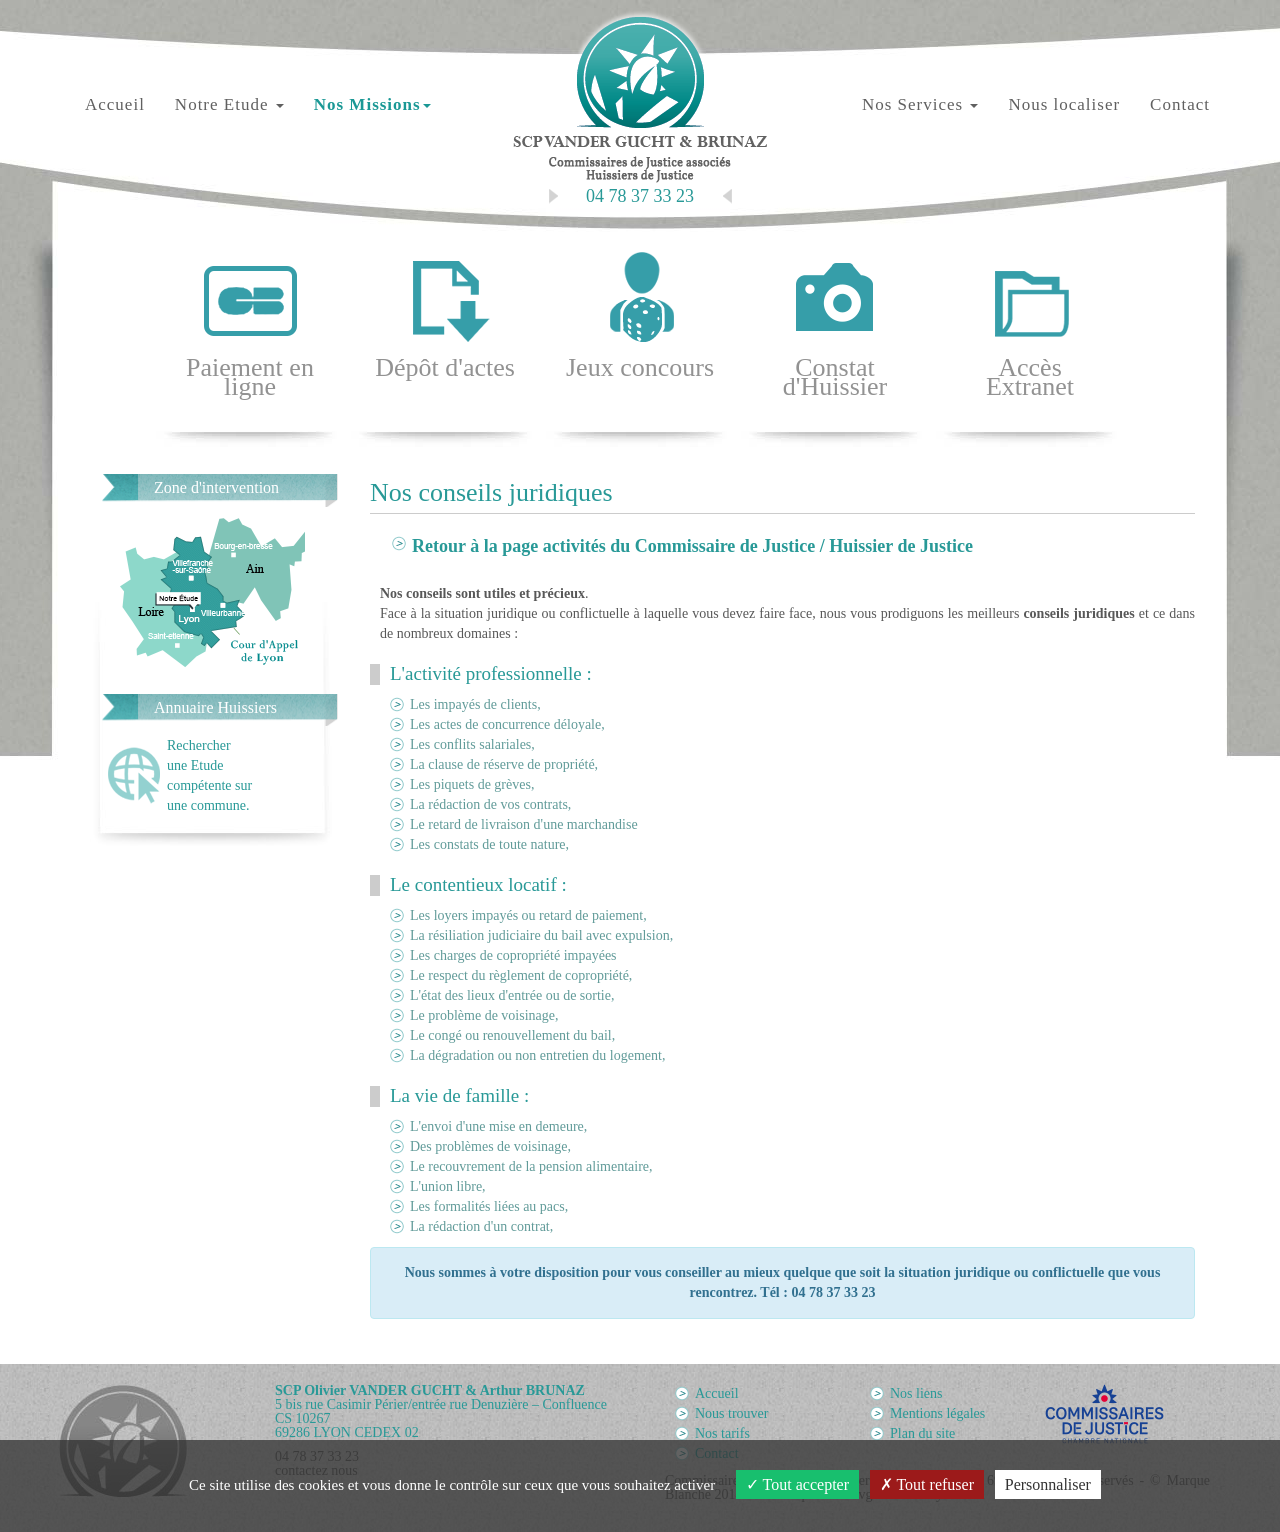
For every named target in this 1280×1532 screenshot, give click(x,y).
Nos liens (916, 1393)
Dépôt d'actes (445, 315)
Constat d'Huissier (835, 325)
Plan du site (922, 1433)
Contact (1180, 104)
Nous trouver (732, 1413)
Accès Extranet (1030, 325)
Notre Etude (229, 104)
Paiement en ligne (250, 325)
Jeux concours (640, 315)
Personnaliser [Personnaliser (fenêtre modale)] (1048, 1484)
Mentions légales (937, 1413)
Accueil (115, 104)
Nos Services (920, 104)
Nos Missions (372, 104)
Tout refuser (927, 1484)
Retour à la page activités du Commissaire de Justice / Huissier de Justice (692, 546)
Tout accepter (797, 1484)
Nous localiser (1064, 104)
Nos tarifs (722, 1433)
